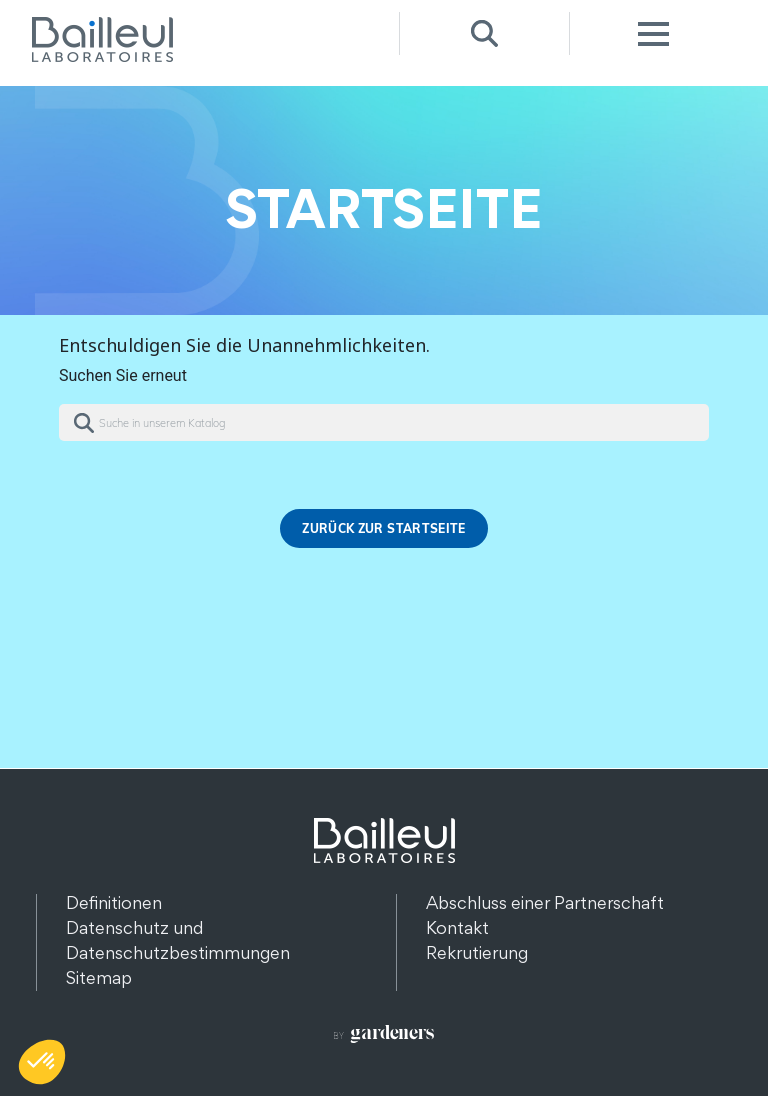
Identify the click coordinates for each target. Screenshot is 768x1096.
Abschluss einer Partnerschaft (545, 902)
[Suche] (384, 422)
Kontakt (457, 927)
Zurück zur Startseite (384, 528)
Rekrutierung (477, 952)
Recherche (484, 33)
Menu (654, 33)
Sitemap (99, 977)
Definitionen (114, 902)
